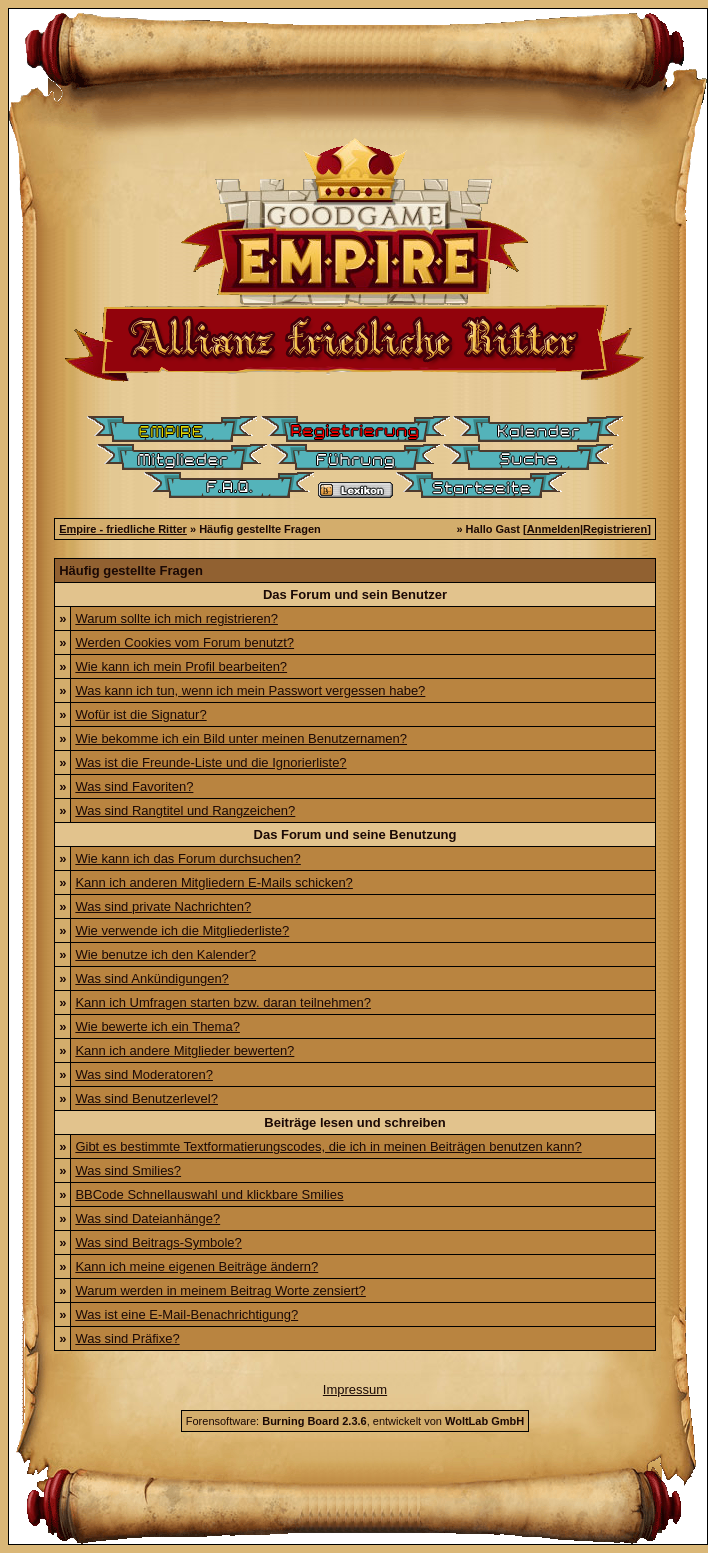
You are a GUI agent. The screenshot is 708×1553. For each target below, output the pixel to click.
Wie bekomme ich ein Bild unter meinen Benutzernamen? (241, 738)
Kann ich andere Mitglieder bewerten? (184, 1050)
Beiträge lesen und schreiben (354, 1122)
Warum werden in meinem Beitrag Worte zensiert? (220, 1290)
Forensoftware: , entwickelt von (355, 1421)
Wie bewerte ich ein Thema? (157, 1026)
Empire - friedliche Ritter (123, 529)
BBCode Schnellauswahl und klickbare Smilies (209, 1194)
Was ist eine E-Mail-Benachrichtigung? (186, 1314)
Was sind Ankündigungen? (151, 978)
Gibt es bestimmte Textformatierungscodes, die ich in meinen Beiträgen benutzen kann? (328, 1146)
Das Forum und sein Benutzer (355, 594)
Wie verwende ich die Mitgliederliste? (182, 930)
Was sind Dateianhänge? (147, 1218)
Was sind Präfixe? (127, 1338)
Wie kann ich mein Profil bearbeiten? (181, 666)
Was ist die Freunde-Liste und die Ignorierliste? (210, 762)
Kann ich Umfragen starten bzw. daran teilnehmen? (223, 1002)
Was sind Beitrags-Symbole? (158, 1242)
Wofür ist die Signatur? (140, 714)
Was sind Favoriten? (134, 786)
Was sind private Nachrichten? (163, 906)
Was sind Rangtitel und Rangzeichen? (185, 810)
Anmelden (553, 529)
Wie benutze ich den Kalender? (165, 954)
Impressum (355, 1389)
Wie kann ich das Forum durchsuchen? (187, 858)
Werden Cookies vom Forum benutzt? (184, 642)
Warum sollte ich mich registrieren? (176, 618)
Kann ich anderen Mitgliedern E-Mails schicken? (213, 882)
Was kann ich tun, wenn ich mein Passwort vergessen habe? (250, 690)
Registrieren (615, 529)
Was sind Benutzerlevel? (146, 1098)
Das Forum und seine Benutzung (355, 834)
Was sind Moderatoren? (144, 1074)
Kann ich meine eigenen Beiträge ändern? (196, 1266)
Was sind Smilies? (128, 1170)
